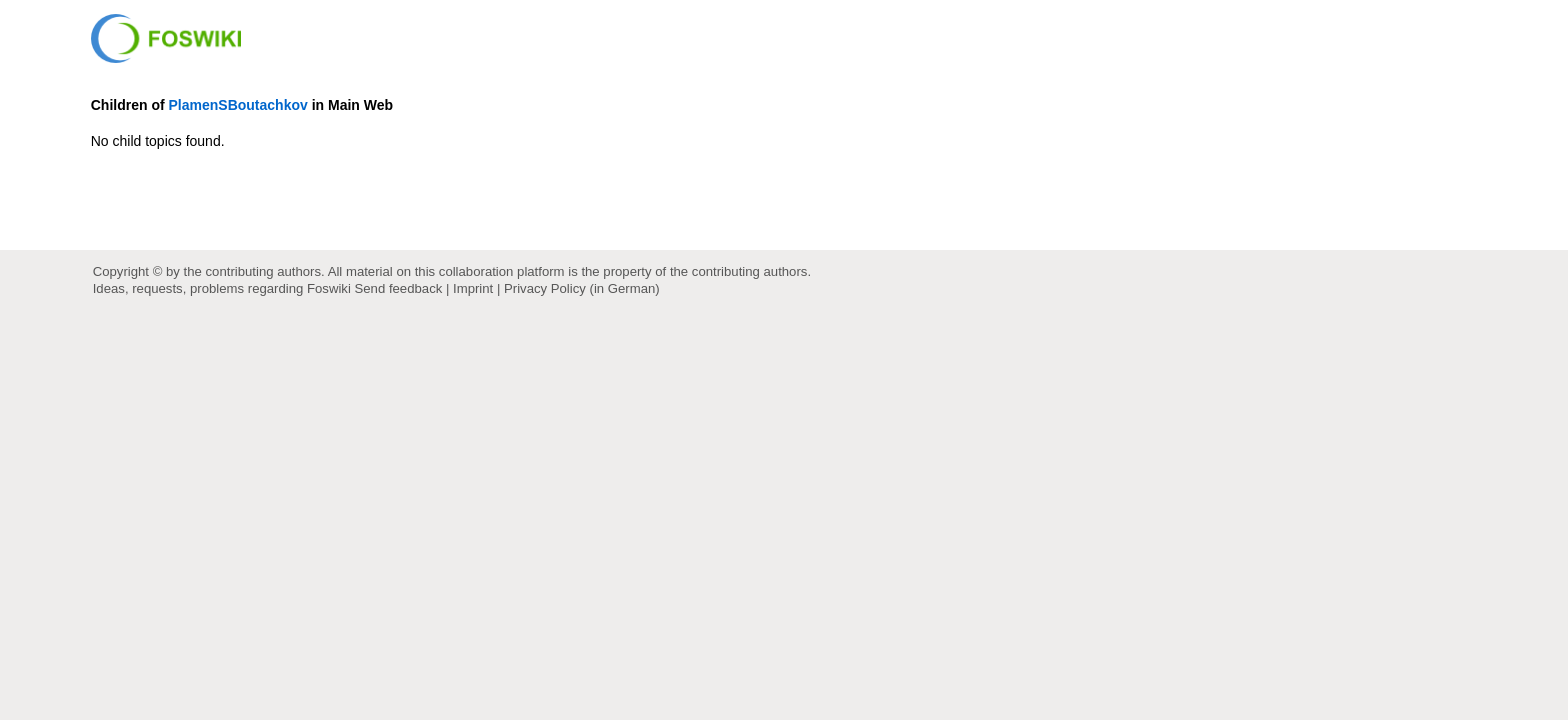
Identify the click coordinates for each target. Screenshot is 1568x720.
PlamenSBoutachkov (238, 105)
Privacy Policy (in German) (582, 288)
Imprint (473, 288)
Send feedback (399, 288)
